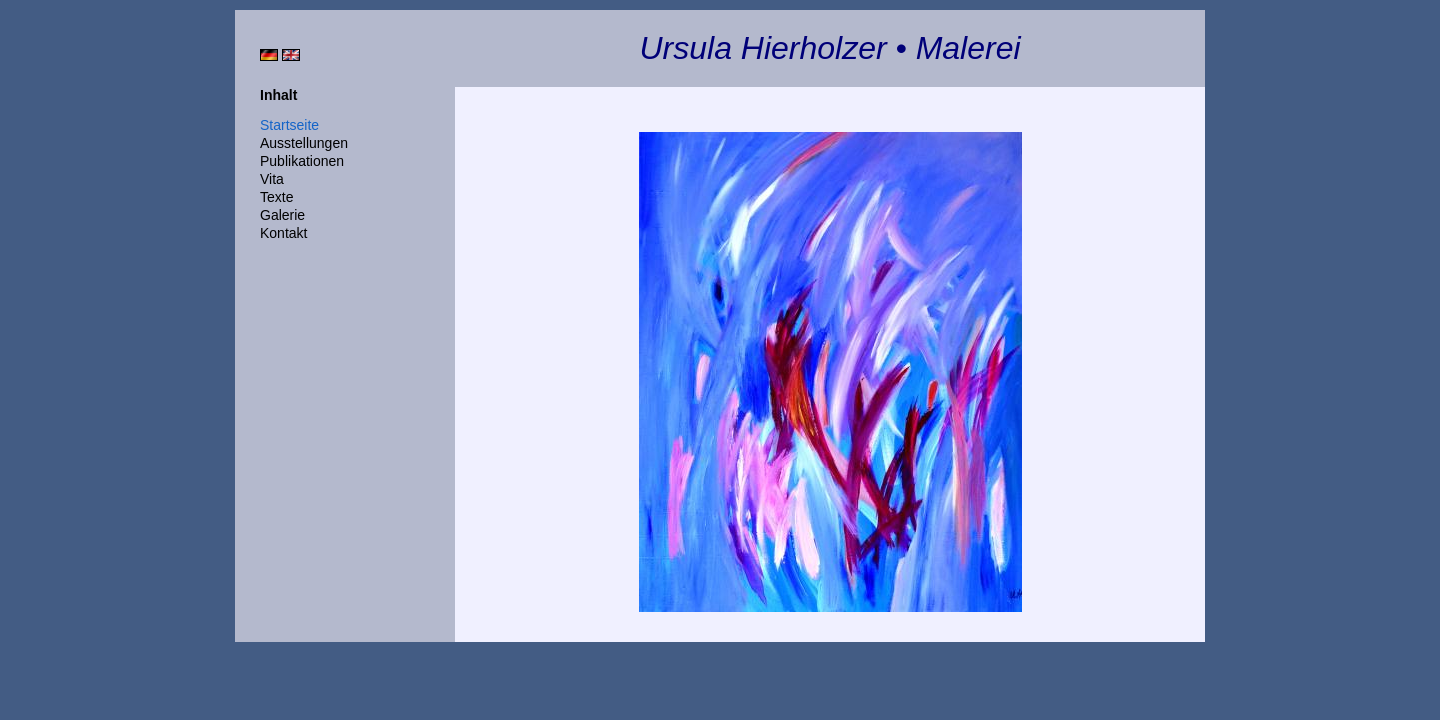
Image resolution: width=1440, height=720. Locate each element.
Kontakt (283, 233)
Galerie (282, 215)
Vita (272, 179)
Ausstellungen (304, 143)
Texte (276, 197)
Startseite (289, 125)
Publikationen (302, 161)
